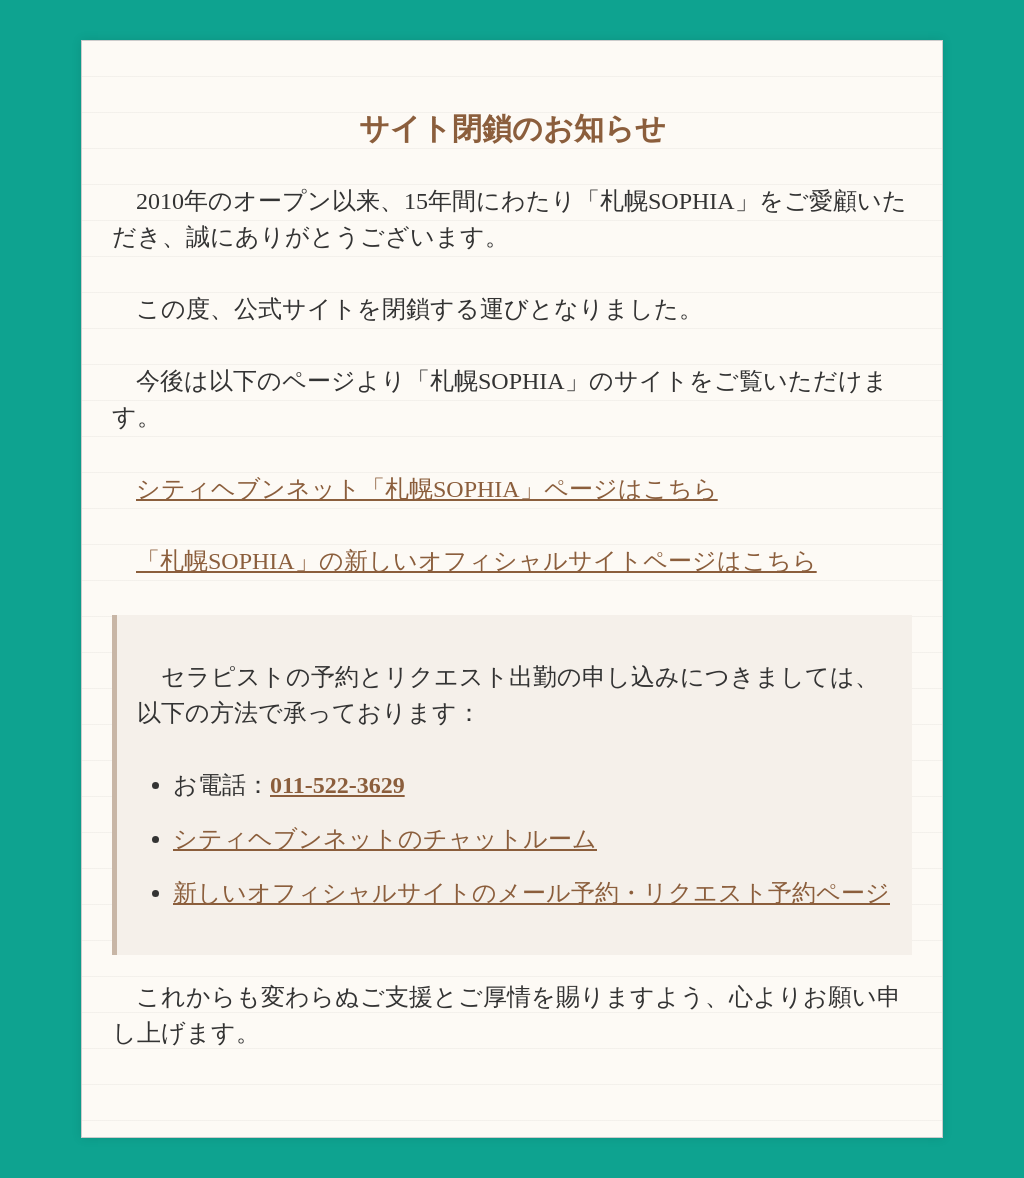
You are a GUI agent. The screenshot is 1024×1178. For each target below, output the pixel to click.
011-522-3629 (337, 785)
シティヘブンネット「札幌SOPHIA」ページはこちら (427, 489)
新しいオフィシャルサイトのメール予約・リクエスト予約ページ (531, 893)
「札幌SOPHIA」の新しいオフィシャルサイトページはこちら (476, 561)
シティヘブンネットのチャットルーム (385, 839)
